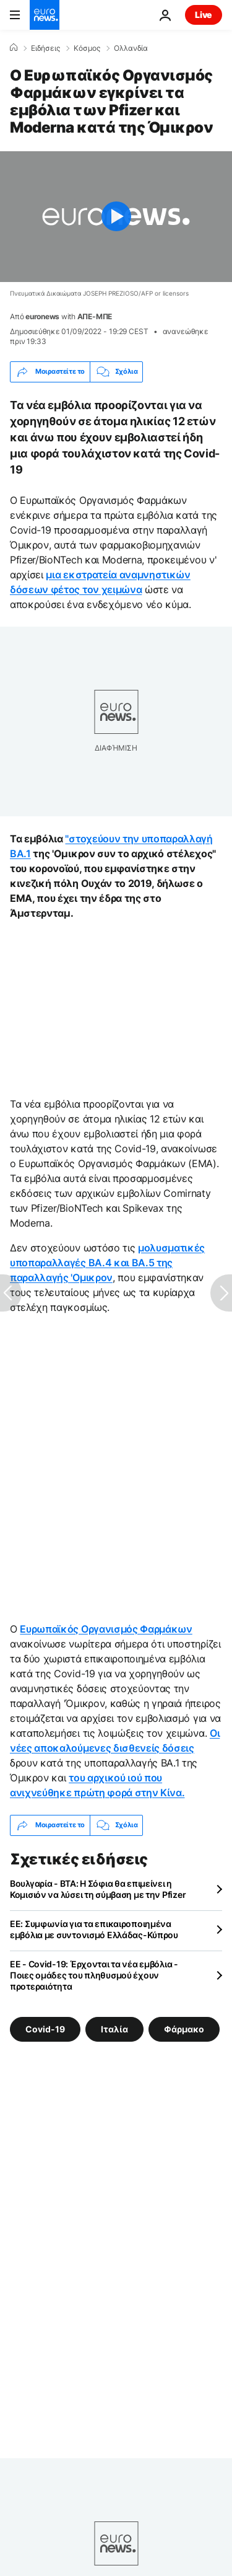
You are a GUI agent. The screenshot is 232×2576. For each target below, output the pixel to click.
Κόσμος (87, 48)
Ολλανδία (131, 48)
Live (203, 14)
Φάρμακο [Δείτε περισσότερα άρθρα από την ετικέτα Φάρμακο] (184, 2028)
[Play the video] (116, 216)
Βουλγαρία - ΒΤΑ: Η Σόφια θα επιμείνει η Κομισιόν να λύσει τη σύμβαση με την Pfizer (98, 1889)
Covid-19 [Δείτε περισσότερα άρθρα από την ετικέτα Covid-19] (45, 2028)
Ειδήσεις (45, 48)
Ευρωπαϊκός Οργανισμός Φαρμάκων (106, 1629)
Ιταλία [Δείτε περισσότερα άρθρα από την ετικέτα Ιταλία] (114, 2028)
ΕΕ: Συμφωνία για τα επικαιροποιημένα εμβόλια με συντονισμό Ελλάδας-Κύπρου (94, 1929)
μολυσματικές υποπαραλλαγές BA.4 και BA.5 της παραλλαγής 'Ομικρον (107, 1263)
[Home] (13, 47)
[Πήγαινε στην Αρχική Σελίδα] (44, 15)
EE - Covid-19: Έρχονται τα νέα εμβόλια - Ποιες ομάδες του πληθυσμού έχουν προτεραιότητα (94, 1975)
